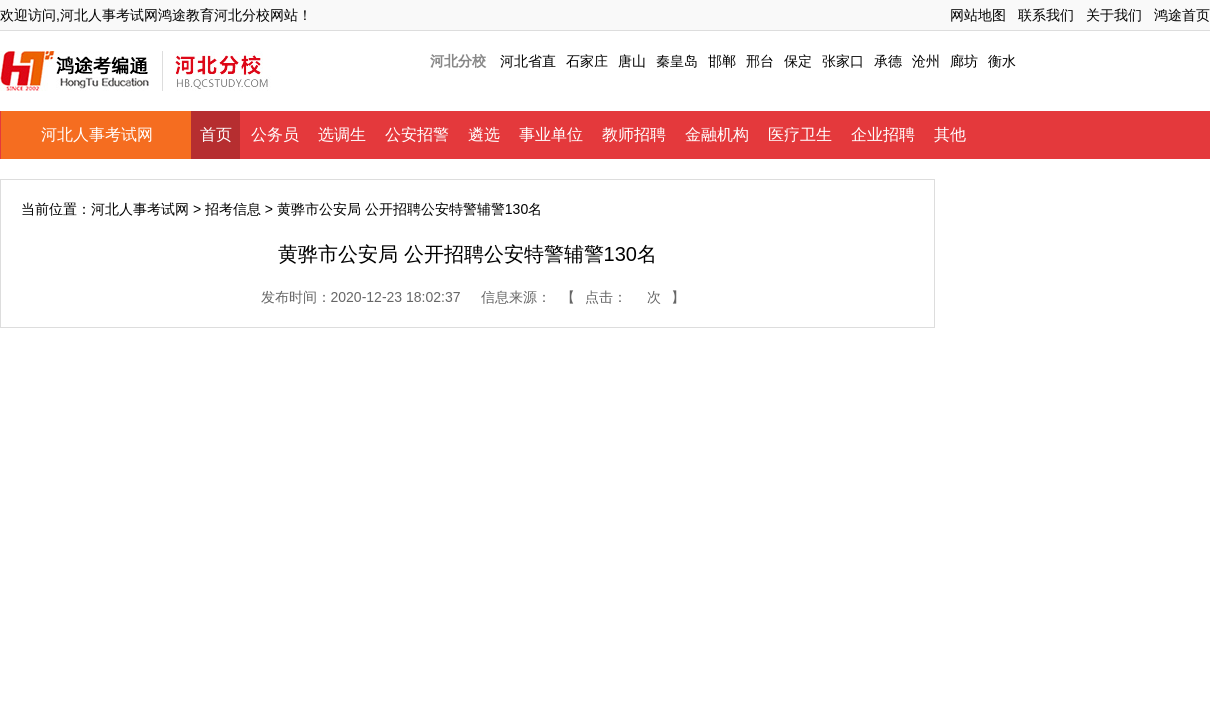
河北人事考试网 (97, 134)
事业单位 (551, 134)
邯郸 (722, 61)
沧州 (926, 61)
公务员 (275, 134)
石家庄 (587, 61)
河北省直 (528, 61)
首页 (216, 134)
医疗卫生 (800, 134)
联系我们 (1046, 15)
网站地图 (978, 15)
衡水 (1002, 61)
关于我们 (1114, 15)
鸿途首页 (1182, 15)
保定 (798, 61)
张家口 (843, 61)
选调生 (342, 134)
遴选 (484, 134)
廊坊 (964, 61)
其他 (950, 134)
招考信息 (233, 209)
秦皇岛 (677, 61)
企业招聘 (883, 134)
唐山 (632, 61)
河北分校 (458, 61)
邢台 (760, 61)
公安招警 (417, 134)
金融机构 (717, 134)
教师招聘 (634, 134)
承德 (888, 61)
